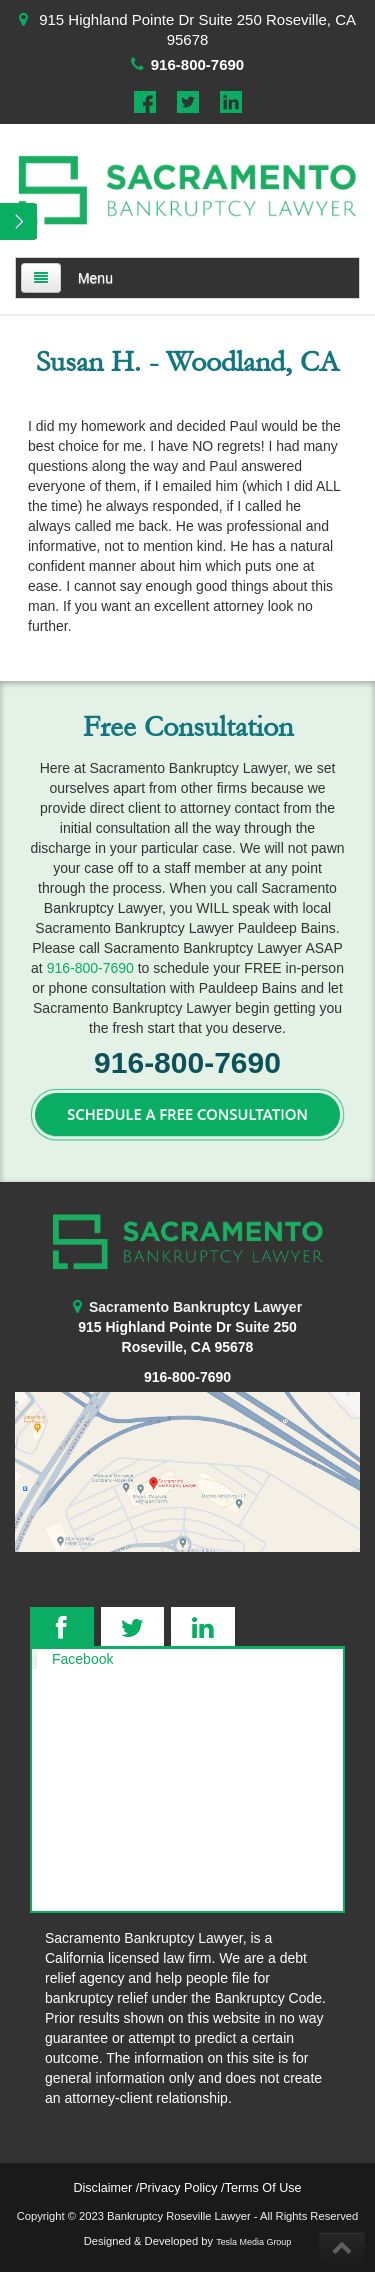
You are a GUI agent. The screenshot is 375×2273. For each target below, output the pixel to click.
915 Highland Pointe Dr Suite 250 (187, 1327)
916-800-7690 (197, 64)
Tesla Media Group (253, 2242)
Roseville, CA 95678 (188, 1347)
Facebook (82, 1659)
